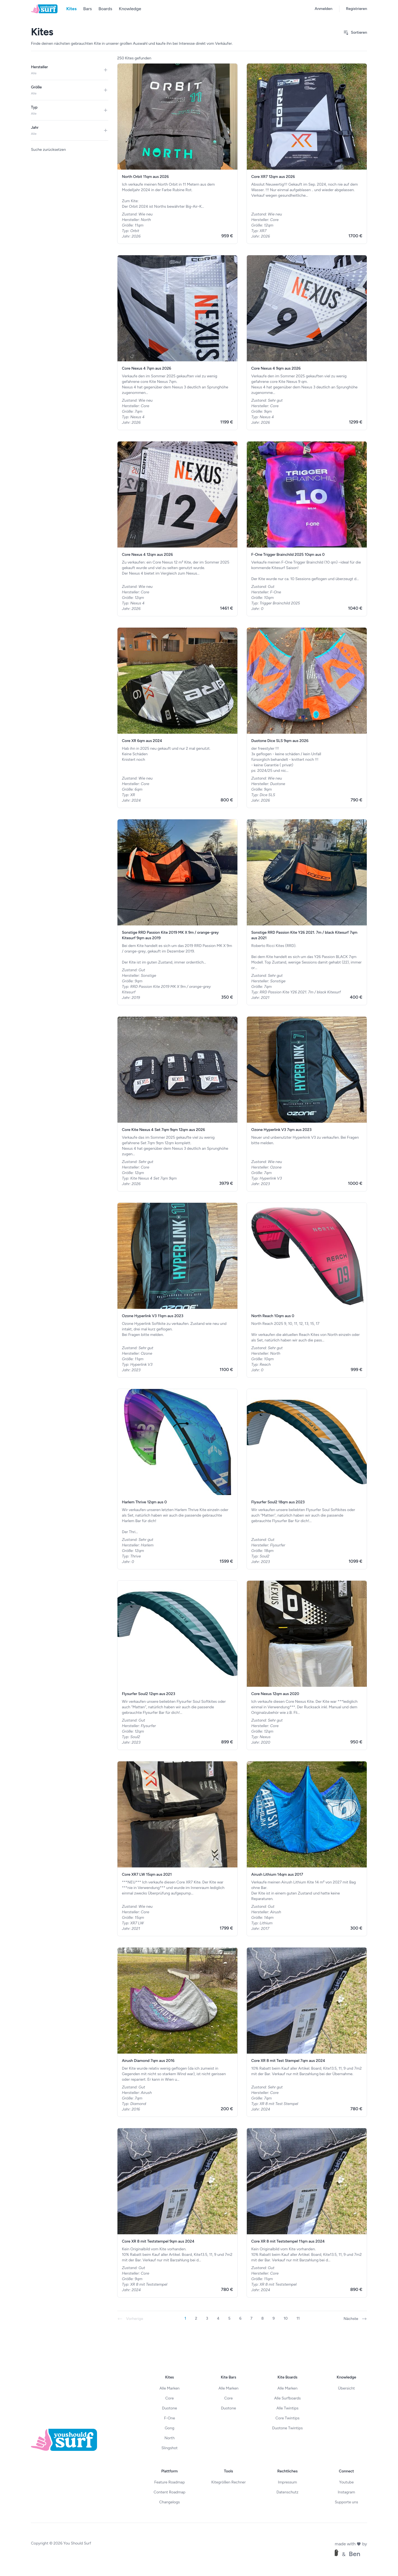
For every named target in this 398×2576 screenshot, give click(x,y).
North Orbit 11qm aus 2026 (145, 176)
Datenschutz (287, 2492)
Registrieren (356, 8)
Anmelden (323, 8)
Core (169, 2398)
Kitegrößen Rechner (228, 2482)
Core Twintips (287, 2418)
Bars (87, 8)
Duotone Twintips (287, 2428)
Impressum (287, 2482)
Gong (169, 2428)
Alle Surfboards (287, 2398)
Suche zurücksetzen (48, 149)
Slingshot (169, 2448)
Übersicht (346, 2388)
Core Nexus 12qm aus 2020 (275, 1693)
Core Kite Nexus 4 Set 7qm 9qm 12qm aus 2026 (163, 1129)
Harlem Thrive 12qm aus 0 (144, 1502)
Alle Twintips (287, 2408)
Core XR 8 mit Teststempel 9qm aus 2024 (158, 2241)
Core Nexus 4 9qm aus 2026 (276, 368)
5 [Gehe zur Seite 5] (229, 2318)
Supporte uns (346, 2502)
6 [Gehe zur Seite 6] (240, 2318)
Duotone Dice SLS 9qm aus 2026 (279, 740)
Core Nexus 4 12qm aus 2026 (147, 554)
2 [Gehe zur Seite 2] (196, 2318)
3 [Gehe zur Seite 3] (207, 2318)
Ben (354, 2554)
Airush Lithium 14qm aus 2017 (277, 1874)
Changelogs (169, 2502)
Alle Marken (169, 2388)
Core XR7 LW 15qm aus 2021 (147, 1874)
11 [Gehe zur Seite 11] (298, 2318)
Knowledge (130, 8)
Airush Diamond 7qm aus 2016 (148, 2060)
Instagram (346, 2492)
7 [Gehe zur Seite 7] (251, 2318)
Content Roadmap (169, 2492)
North (169, 2438)
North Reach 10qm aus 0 (272, 1316)
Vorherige (130, 2319)
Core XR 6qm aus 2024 (142, 740)
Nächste (355, 2319)
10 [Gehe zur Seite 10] (286, 2318)
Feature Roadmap (169, 2482)
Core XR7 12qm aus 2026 (273, 176)
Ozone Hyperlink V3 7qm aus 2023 (281, 1129)
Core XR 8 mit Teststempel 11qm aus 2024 (288, 2241)
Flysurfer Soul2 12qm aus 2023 (148, 1693)
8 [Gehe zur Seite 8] (262, 2318)
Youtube (346, 2482)
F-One (169, 2418)
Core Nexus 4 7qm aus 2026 (146, 368)
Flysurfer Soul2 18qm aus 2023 (278, 1502)
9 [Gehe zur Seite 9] (274, 2318)
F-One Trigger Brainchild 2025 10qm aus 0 (287, 554)
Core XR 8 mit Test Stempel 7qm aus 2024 (288, 2060)
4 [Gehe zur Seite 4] (218, 2318)
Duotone (169, 2408)
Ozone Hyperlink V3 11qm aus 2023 (152, 1316)
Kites (71, 8)
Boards (105, 8)
